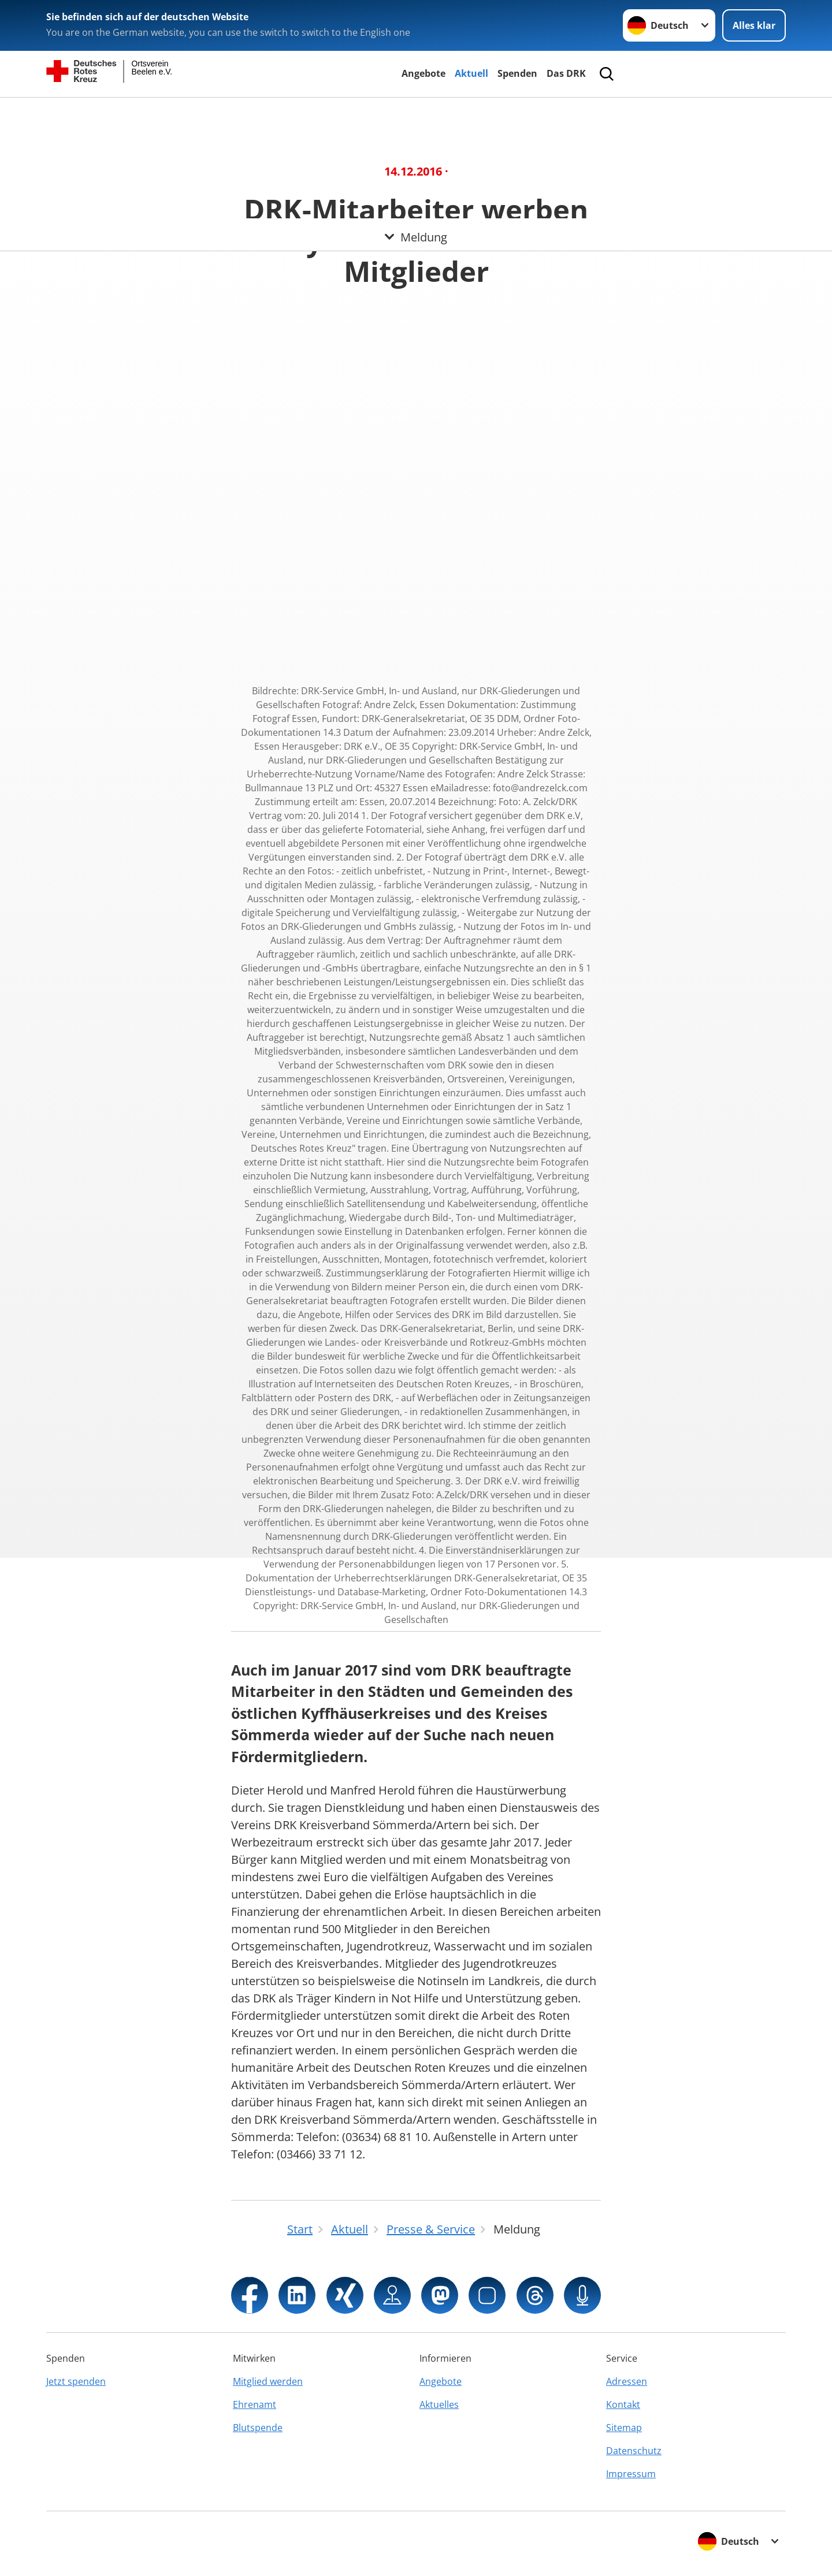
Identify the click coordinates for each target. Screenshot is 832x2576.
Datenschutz (634, 2450)
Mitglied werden (268, 2381)
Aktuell (471, 73)
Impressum (631, 2473)
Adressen (626, 2381)
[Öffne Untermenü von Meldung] (416, 111)
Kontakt (623, 2404)
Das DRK (566, 73)
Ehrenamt (254, 2404)
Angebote (423, 73)
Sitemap (624, 2427)
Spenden (517, 73)
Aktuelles (439, 2404)
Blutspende (258, 2427)
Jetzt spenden (76, 2381)
